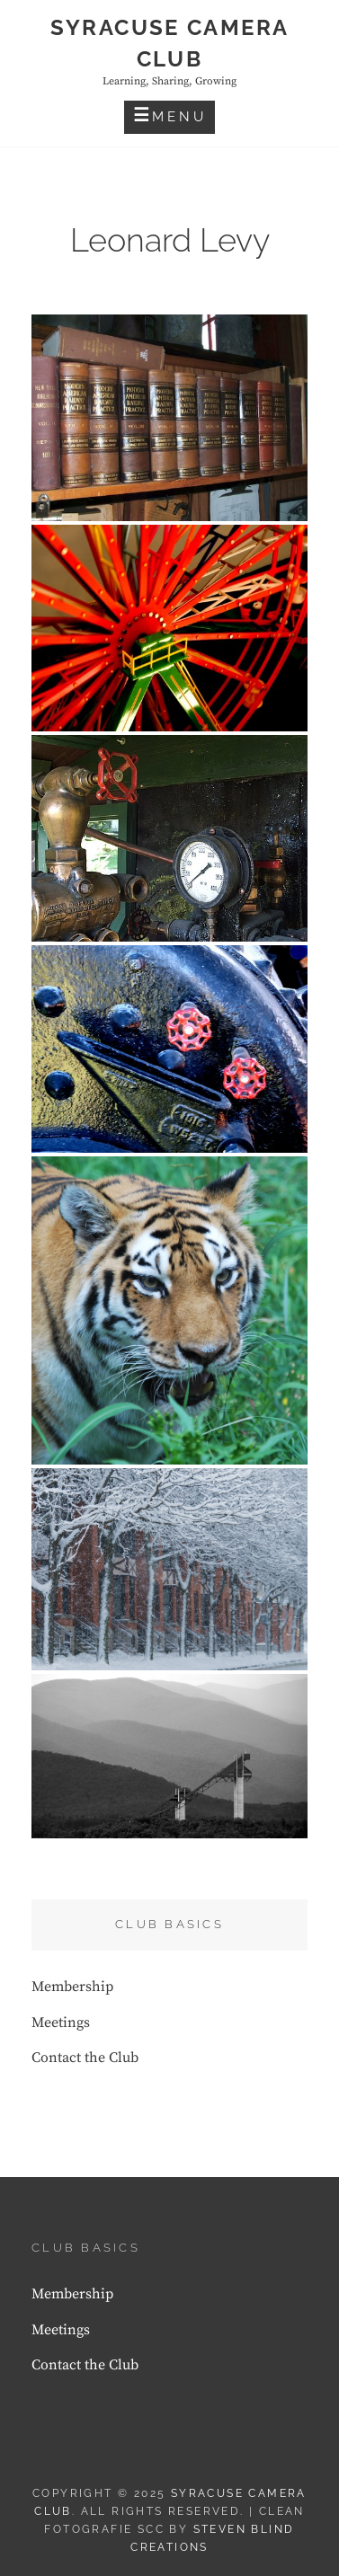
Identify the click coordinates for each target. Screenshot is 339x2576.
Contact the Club (84, 2058)
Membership (72, 1987)
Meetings (60, 2023)
